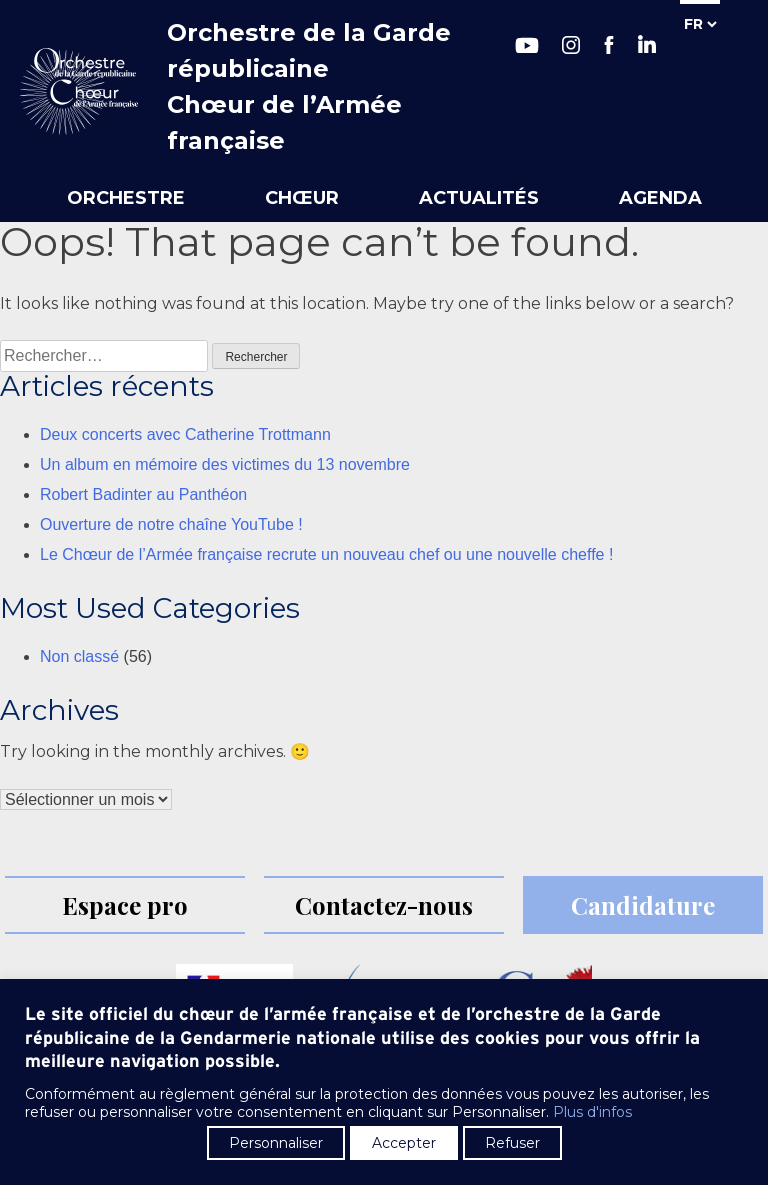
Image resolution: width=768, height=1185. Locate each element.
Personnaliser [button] (276, 1143)
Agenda (660, 198)
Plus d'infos (592, 1112)
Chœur (302, 198)
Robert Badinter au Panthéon (143, 494)
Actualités (479, 198)
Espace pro (125, 905)
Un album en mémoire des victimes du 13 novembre (225, 464)
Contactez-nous (384, 905)
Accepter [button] (404, 1143)
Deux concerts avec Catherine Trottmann (185, 434)
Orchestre (126, 198)
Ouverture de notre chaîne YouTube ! (171, 524)
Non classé (79, 656)
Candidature (643, 905)
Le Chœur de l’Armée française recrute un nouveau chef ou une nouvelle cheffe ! (326, 554)
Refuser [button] (512, 1143)
